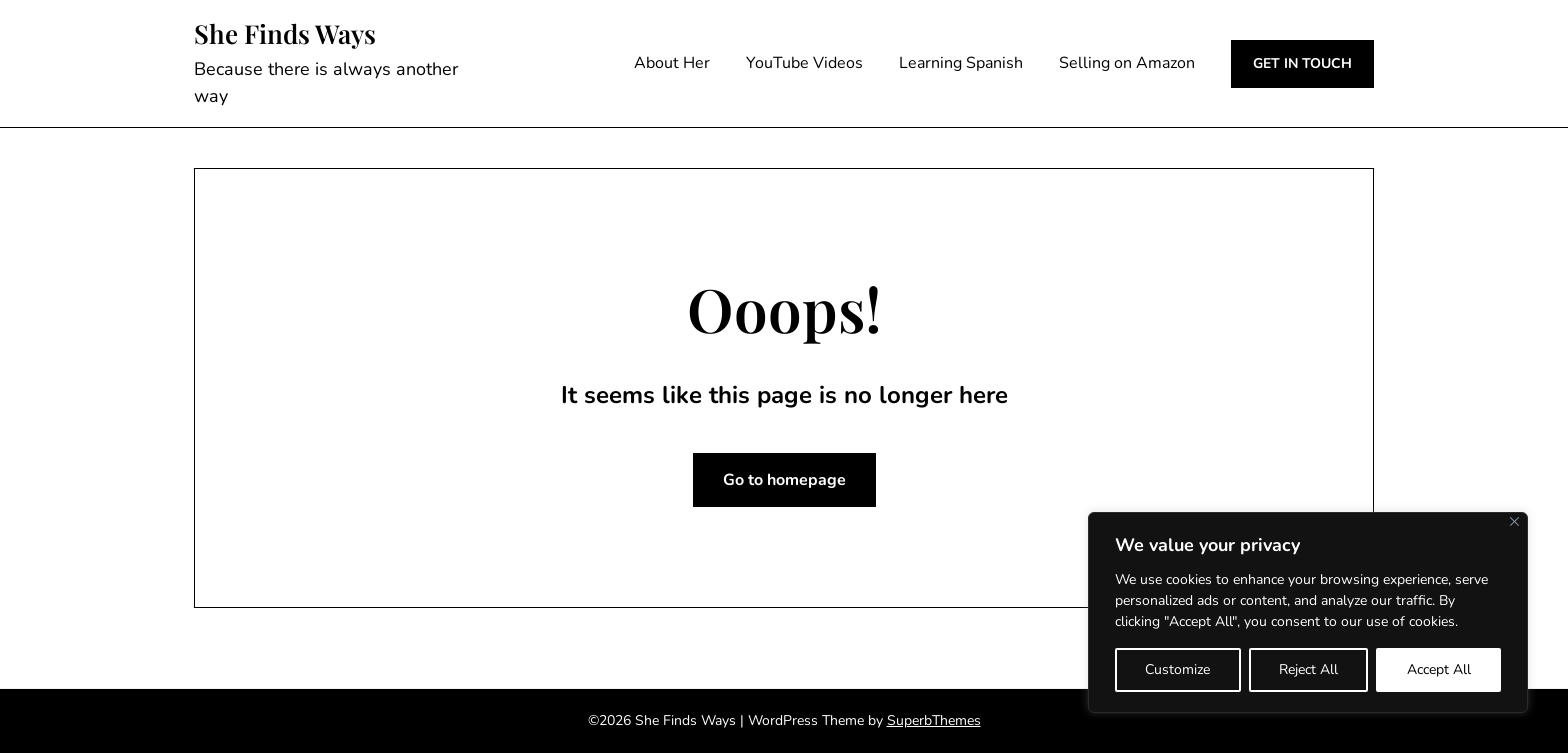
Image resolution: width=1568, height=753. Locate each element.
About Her (672, 63)
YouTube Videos (804, 63)
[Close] (1514, 521)
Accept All (1439, 669)
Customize (1177, 669)
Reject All (1308, 669)
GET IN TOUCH (1302, 63)
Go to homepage (784, 480)
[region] (1308, 612)
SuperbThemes (934, 720)
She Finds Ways (285, 34)
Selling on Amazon (1127, 63)
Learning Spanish (961, 63)
